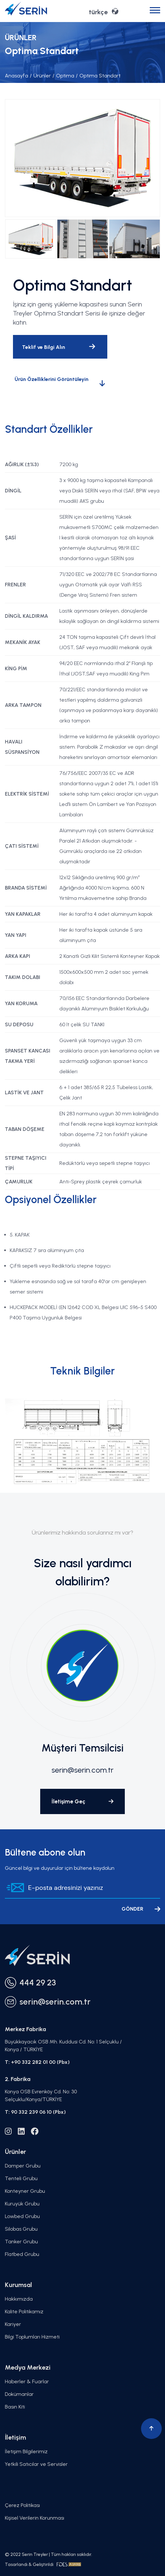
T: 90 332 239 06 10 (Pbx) (35, 2112)
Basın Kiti (15, 2407)
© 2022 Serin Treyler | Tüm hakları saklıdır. (48, 2554)
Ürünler (40, 76)
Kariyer (13, 2324)
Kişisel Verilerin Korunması (34, 2518)
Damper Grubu (23, 2166)
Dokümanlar (19, 2394)
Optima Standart (98, 76)
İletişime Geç (82, 1801)
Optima (63, 76)
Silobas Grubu (21, 2229)
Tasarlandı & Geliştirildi (43, 2564)
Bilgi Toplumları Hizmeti (32, 2337)
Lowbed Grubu (22, 2216)
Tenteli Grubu (21, 2178)
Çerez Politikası (22, 2505)
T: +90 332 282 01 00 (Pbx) (37, 2062)
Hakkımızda (19, 2299)
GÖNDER (141, 1909)
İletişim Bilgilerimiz (26, 2451)
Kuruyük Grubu (22, 2204)
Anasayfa (16, 76)
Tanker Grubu (21, 2241)
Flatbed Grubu (22, 2254)
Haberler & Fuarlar (27, 2381)
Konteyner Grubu (25, 2191)
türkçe (103, 11)
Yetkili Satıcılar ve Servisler (36, 2464)
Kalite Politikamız (24, 2311)
